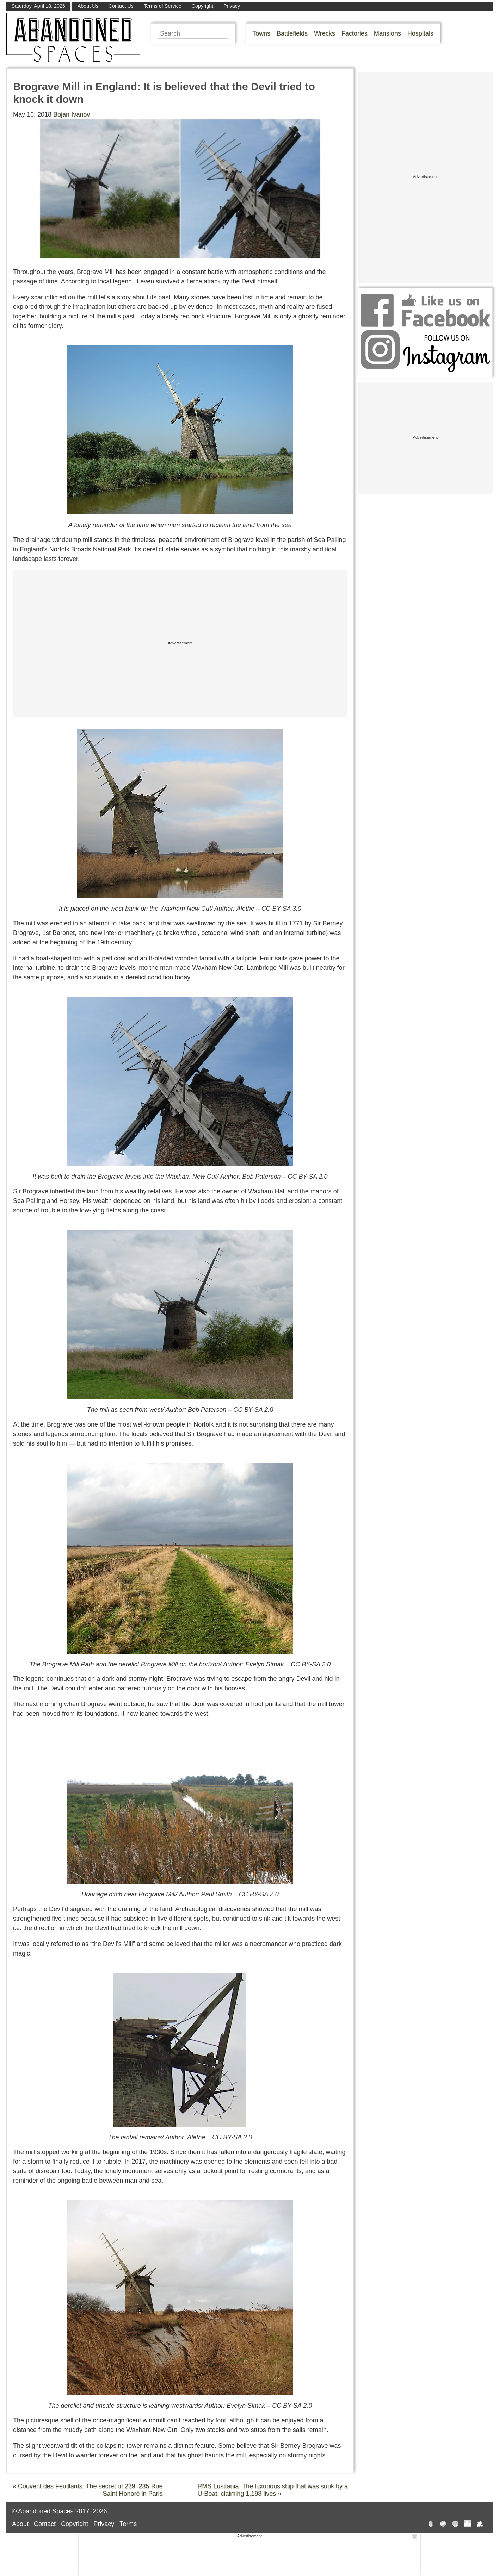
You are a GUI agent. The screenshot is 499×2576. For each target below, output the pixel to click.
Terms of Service (162, 6)
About (20, 2523)
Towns (261, 33)
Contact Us (121, 6)
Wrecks (324, 33)
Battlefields (292, 33)
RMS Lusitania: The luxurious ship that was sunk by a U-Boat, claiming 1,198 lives (272, 2490)
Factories (354, 33)
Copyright (203, 6)
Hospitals (420, 33)
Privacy (231, 6)
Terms (128, 2523)
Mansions (387, 33)
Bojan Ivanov (71, 114)
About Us (88, 6)
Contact (45, 2523)
